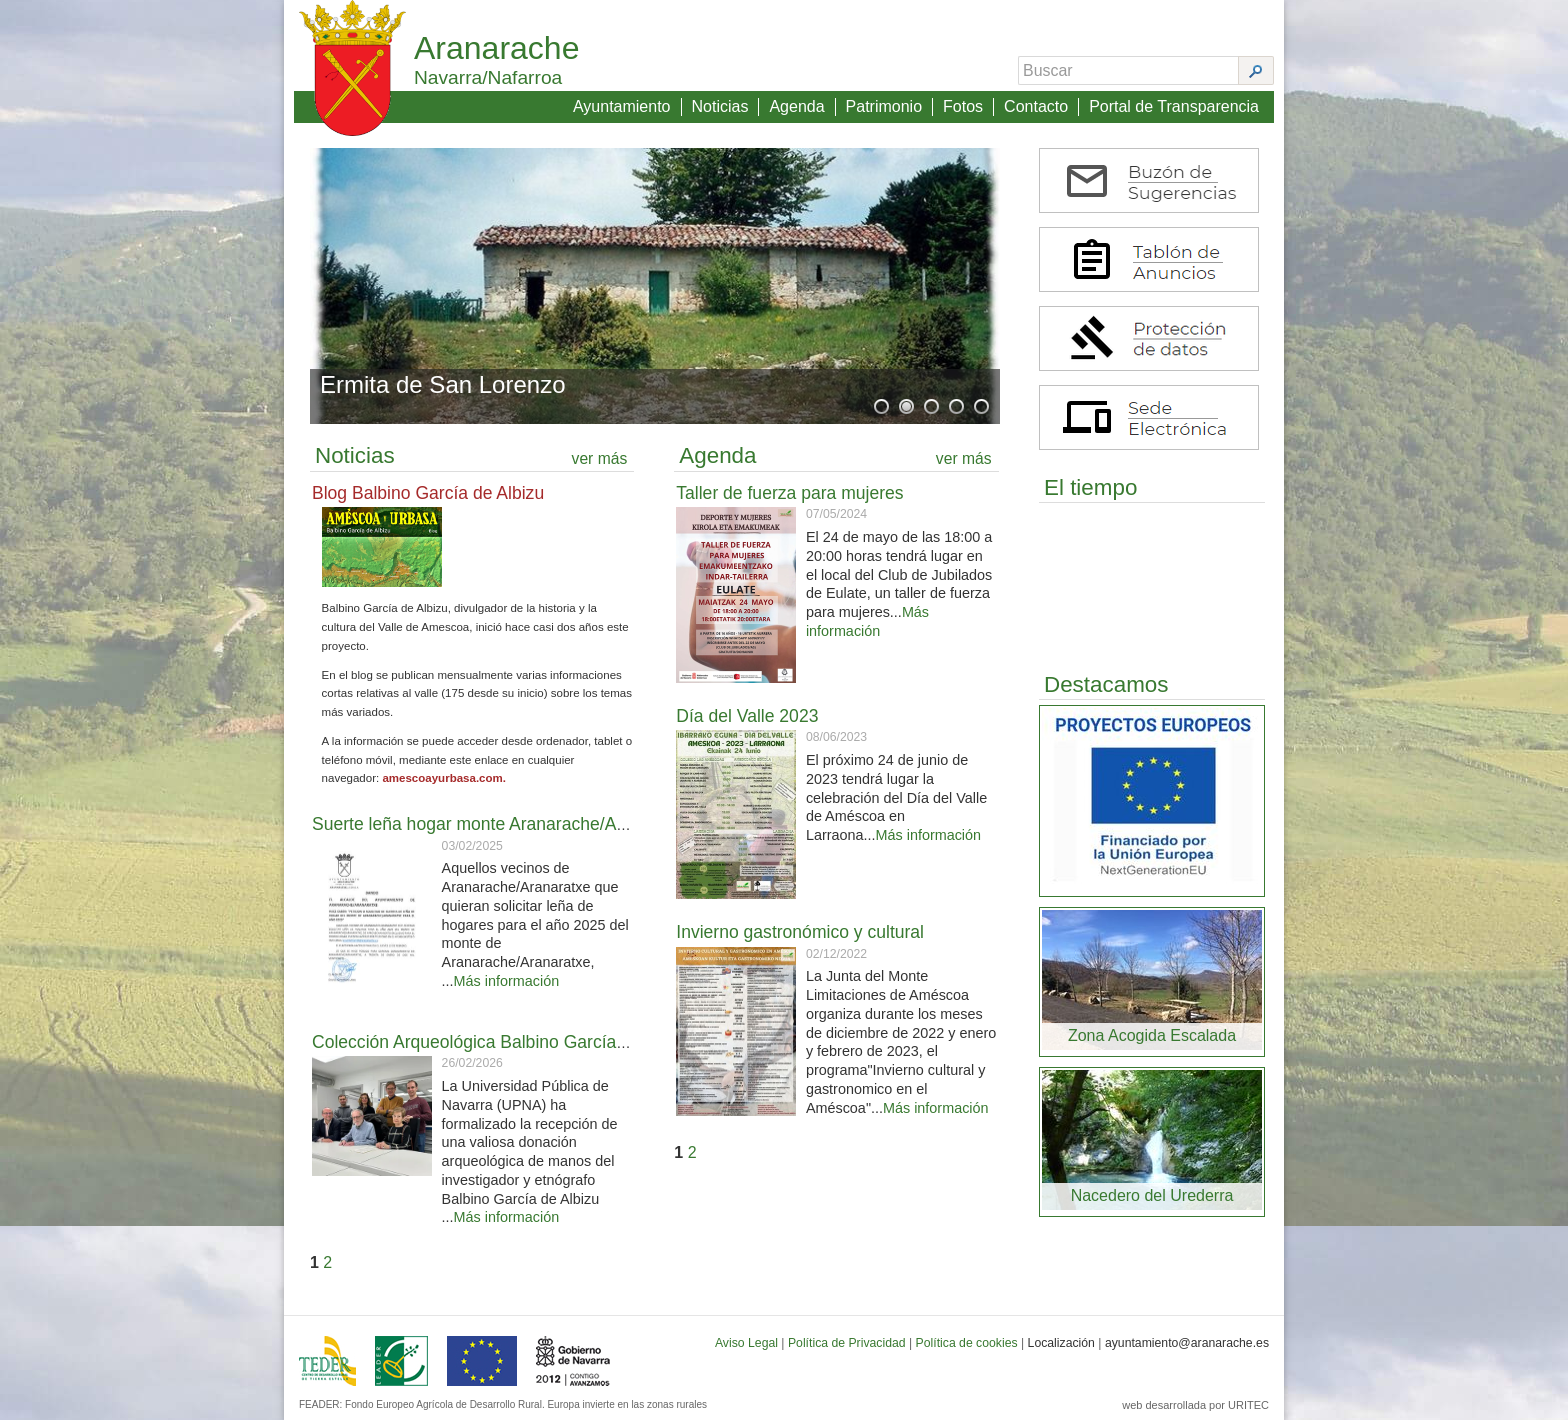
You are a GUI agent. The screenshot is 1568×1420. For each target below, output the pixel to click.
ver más (600, 458)
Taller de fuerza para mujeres (789, 493)
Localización (1061, 1343)
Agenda (796, 106)
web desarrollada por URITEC (1195, 1405)
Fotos (963, 106)
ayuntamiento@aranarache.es (1187, 1343)
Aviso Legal (746, 1343)
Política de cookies (967, 1343)
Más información (507, 981)
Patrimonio (884, 106)
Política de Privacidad (847, 1343)
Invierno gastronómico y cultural (800, 932)
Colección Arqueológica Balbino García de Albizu (502, 1042)
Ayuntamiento (622, 106)
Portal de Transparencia (1174, 106)
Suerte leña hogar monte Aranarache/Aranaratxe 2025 (523, 824)
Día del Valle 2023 (747, 716)
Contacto (1036, 106)
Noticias (720, 106)
